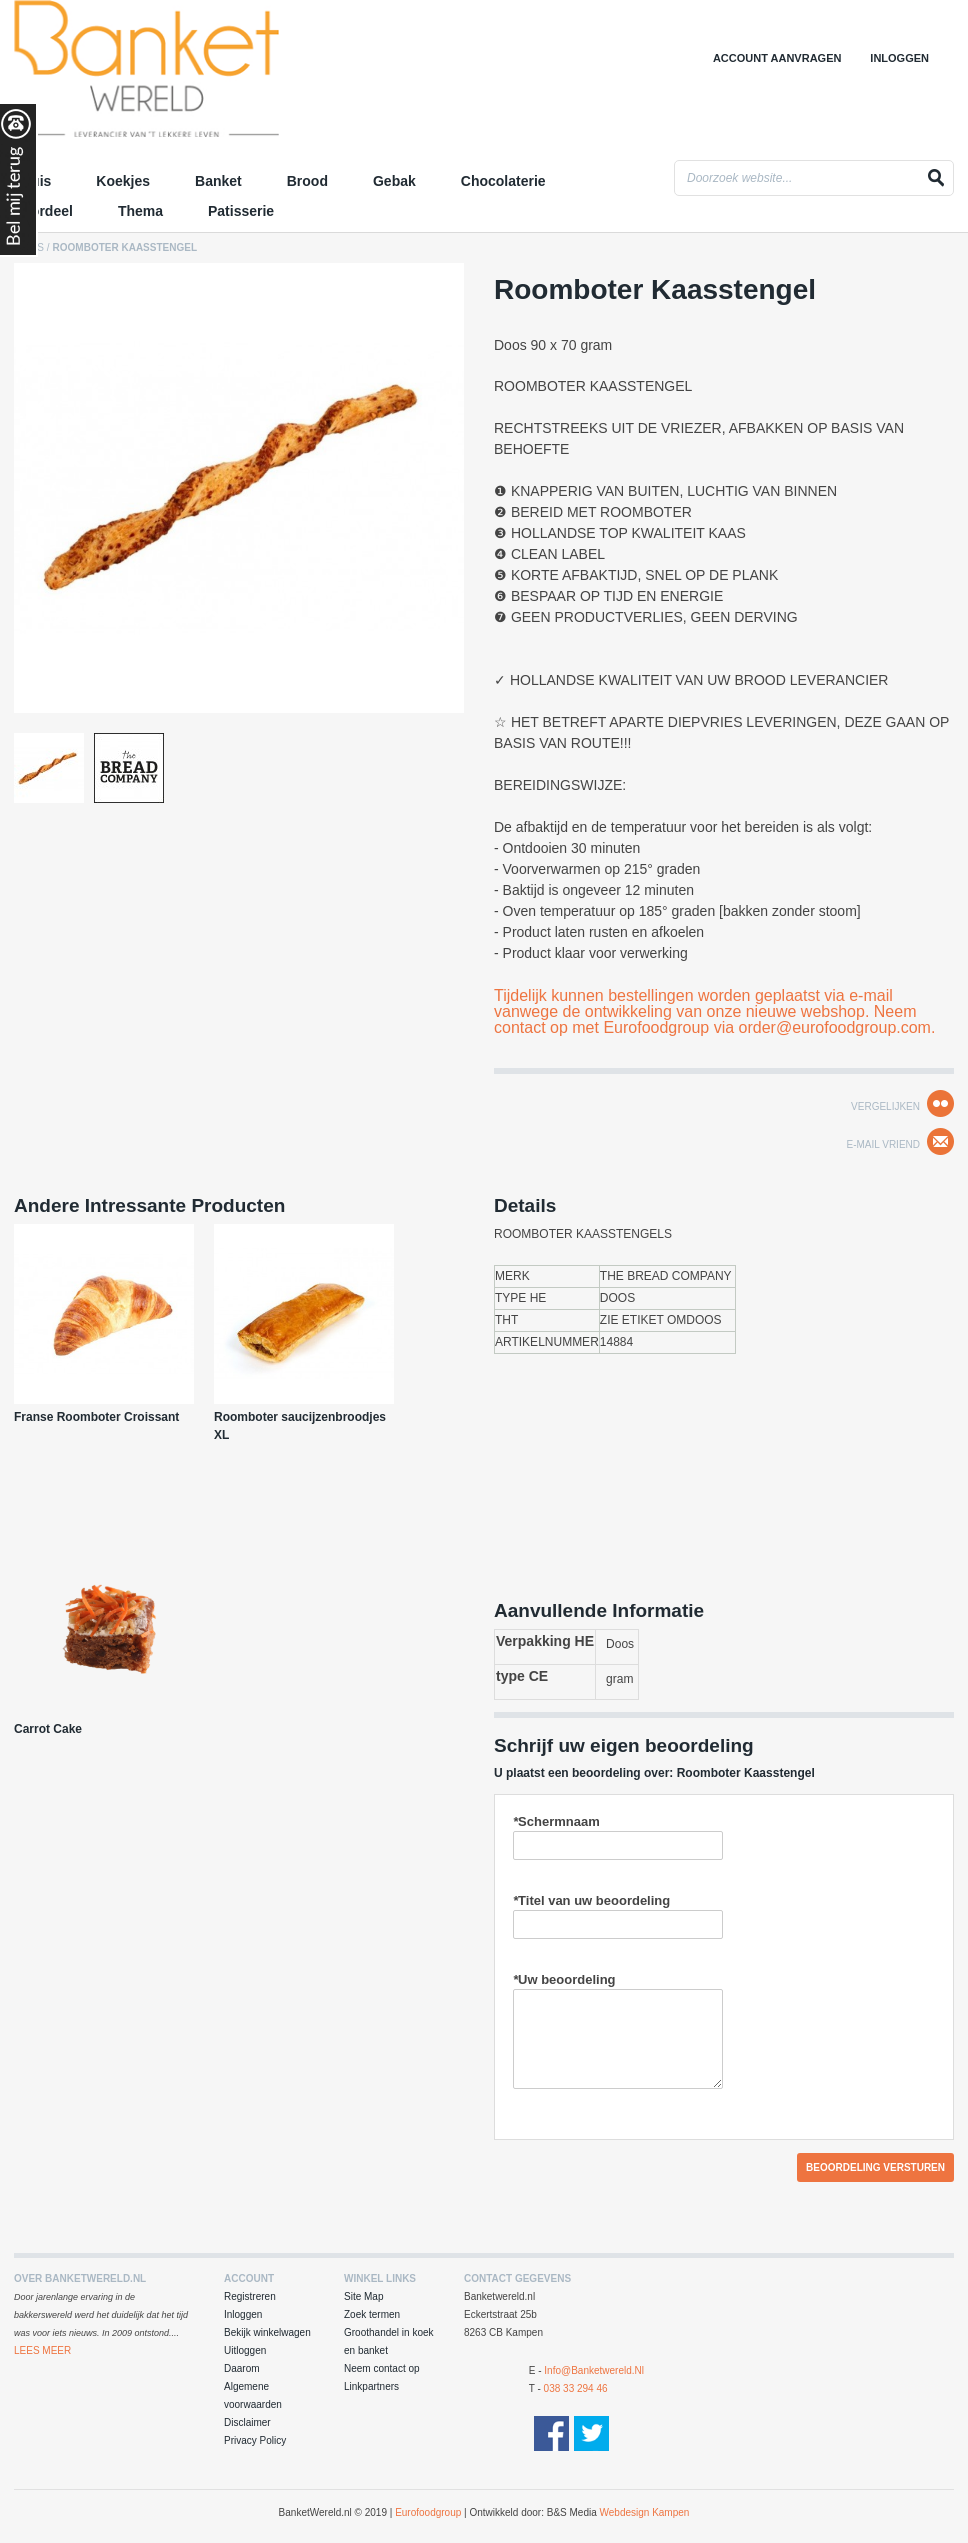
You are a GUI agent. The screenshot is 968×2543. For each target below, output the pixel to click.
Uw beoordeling (564, 1979)
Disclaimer (247, 2422)
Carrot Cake (48, 1729)
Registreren (250, 2296)
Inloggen (899, 58)
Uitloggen (245, 2350)
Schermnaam (556, 1821)
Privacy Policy (255, 2440)
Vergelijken (885, 1106)
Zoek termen (372, 2314)
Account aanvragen (777, 58)
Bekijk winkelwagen (267, 2332)
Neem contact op (382, 2368)
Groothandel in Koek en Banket (189, 75)
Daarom (242, 2368)
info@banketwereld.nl (594, 2370)
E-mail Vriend (883, 1144)
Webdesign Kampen (645, 2512)
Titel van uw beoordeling (591, 1900)
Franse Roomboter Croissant (96, 1417)
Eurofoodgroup (428, 2512)
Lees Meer (42, 2350)
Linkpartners (371, 2386)
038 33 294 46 (576, 2388)
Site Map (363, 2296)
